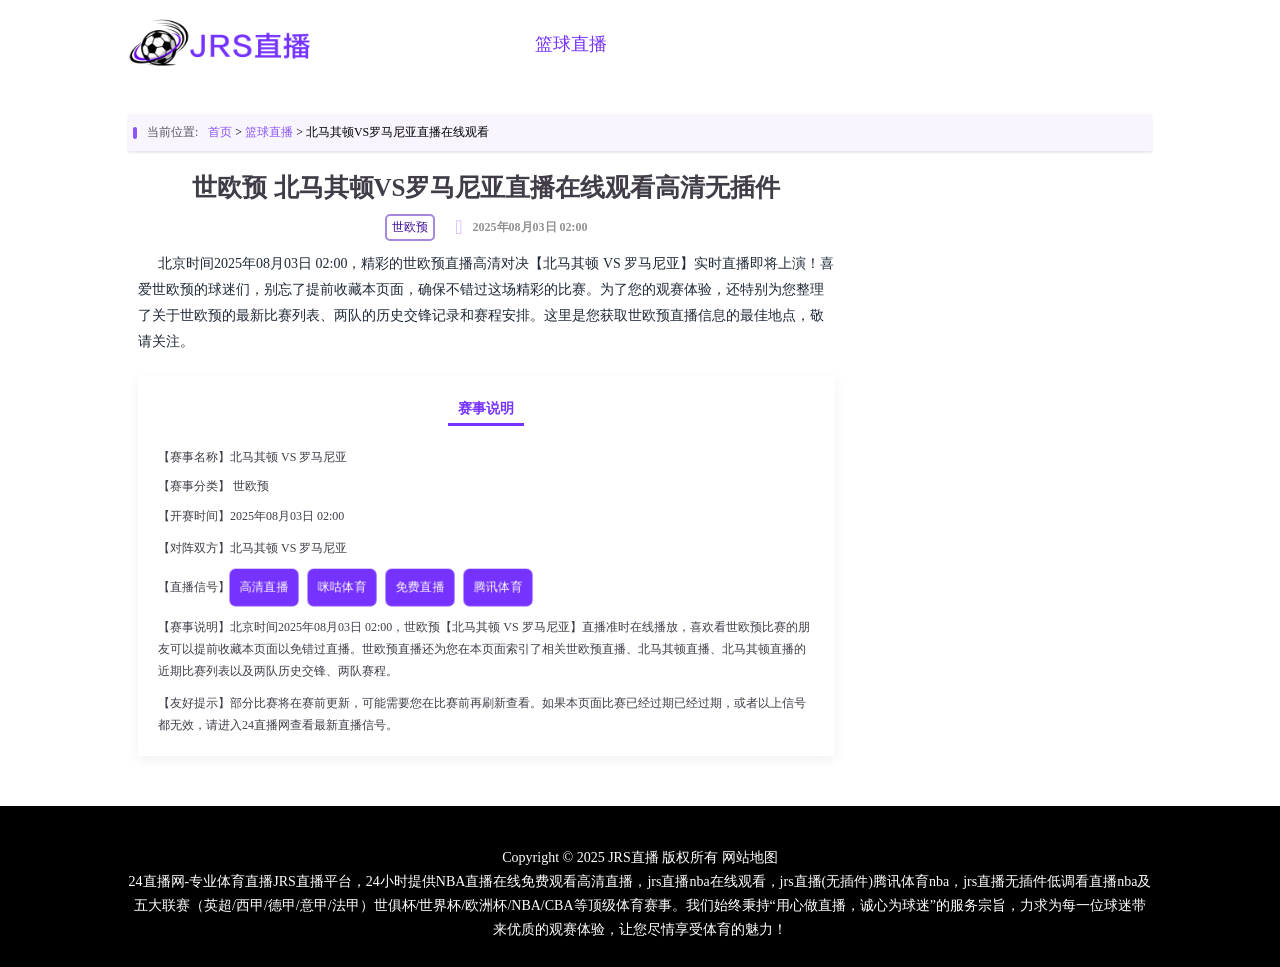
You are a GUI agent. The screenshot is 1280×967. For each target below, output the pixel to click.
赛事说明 (486, 408)
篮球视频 (775, 44)
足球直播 (469, 44)
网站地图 (750, 857)
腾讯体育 (498, 586)
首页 (385, 44)
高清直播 (264, 586)
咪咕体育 (342, 586)
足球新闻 (877, 44)
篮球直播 (571, 44)
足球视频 (673, 44)
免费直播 (420, 586)
